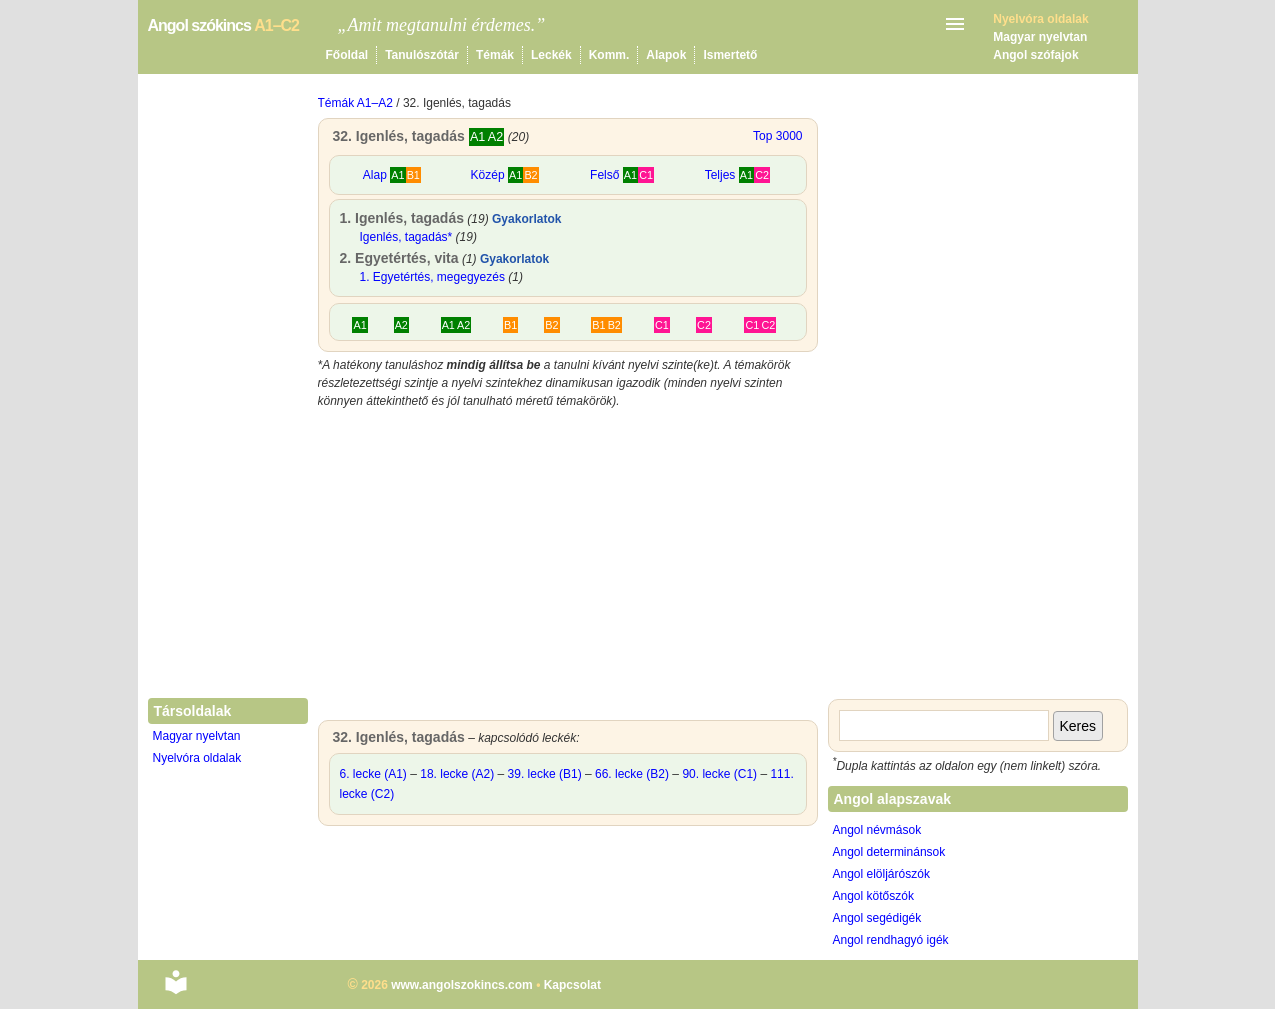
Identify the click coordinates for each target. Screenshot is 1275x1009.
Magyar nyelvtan (1040, 37)
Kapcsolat (572, 985)
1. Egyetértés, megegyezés (432, 277)
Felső (622, 175)
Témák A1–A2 (355, 103)
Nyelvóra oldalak (197, 758)
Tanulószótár (422, 55)
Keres (1078, 726)
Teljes (737, 175)
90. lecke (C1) (719, 774)
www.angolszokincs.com (462, 985)
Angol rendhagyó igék (891, 940)
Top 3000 (777, 136)
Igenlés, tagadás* (406, 237)
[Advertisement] (568, 570)
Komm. (609, 55)
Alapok (666, 55)
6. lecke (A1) (373, 774)
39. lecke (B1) (545, 774)
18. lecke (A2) (457, 774)
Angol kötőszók (873, 896)
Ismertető (730, 55)
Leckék (551, 55)
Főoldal (347, 55)
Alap (392, 175)
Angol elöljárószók (881, 874)
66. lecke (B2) (632, 774)
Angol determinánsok (889, 852)
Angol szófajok (1035, 55)
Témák (495, 55)
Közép (505, 175)
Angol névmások (877, 830)
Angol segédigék (877, 918)
